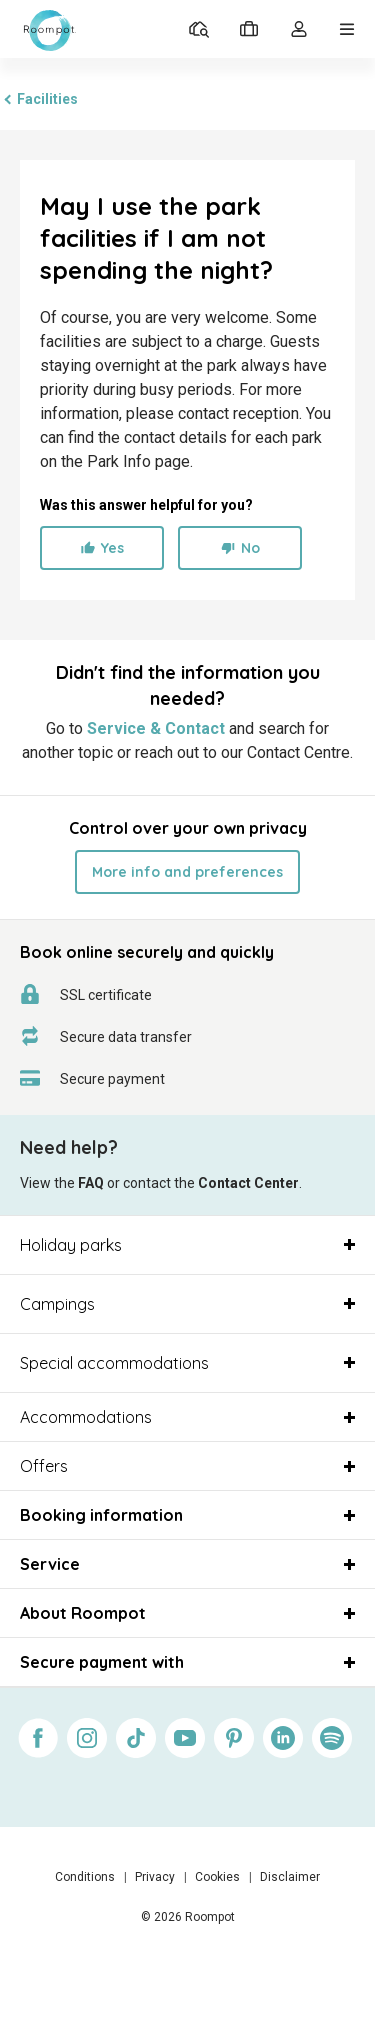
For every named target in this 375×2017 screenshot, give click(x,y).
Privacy (155, 1877)
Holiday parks (71, 1245)
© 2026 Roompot (188, 1917)
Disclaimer (290, 1877)
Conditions (85, 1877)
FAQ (91, 1183)
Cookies (217, 1877)
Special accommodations (114, 1363)
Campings (57, 1304)
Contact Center (248, 1183)
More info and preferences (187, 872)
